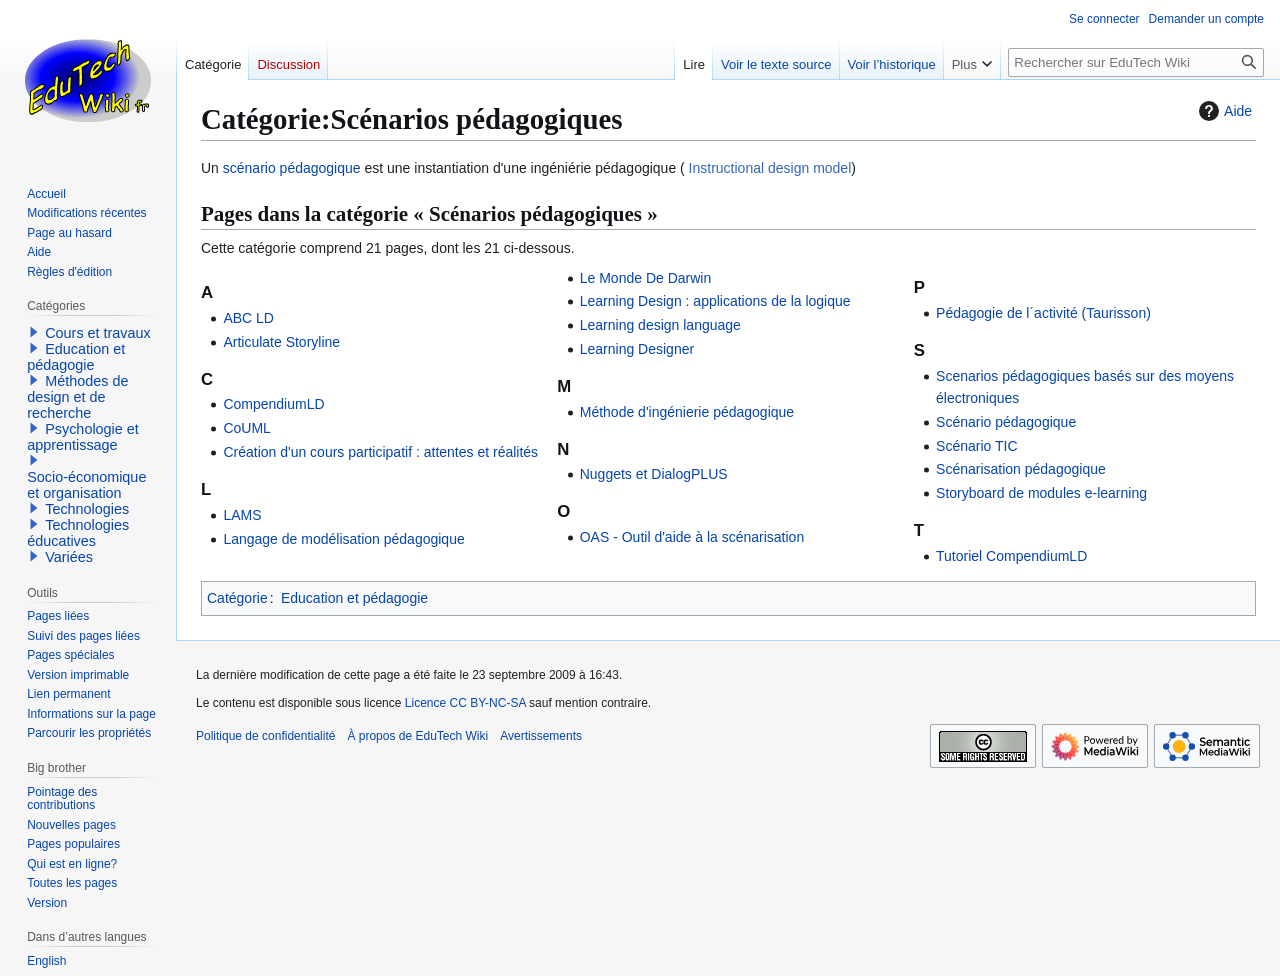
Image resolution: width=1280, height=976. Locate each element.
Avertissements (541, 736)
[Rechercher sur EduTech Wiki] (1136, 62)
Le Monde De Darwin (646, 278)
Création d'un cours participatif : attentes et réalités (380, 452)
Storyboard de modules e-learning (1041, 493)
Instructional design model (768, 168)
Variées (69, 557)
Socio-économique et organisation (86, 485)
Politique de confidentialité (265, 736)
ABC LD (248, 318)
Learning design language (660, 325)
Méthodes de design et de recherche (77, 397)
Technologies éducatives (78, 533)
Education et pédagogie (354, 598)
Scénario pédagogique (1006, 422)
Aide (1223, 111)
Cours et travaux (98, 333)
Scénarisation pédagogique (1021, 469)
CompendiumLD (273, 404)
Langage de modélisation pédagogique (343, 539)
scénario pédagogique (292, 168)
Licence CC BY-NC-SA (465, 703)
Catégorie (237, 598)
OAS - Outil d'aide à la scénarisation (692, 537)
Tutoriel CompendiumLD (1011, 556)
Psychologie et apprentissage (83, 437)
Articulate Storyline (281, 342)
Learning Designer (637, 349)
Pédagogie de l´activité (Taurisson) (1043, 313)
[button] (34, 332)
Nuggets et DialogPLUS (654, 474)
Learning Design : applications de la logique (715, 301)
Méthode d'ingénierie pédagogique (687, 412)
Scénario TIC (976, 446)
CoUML (246, 428)
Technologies (87, 509)
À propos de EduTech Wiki (417, 736)
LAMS (242, 515)
